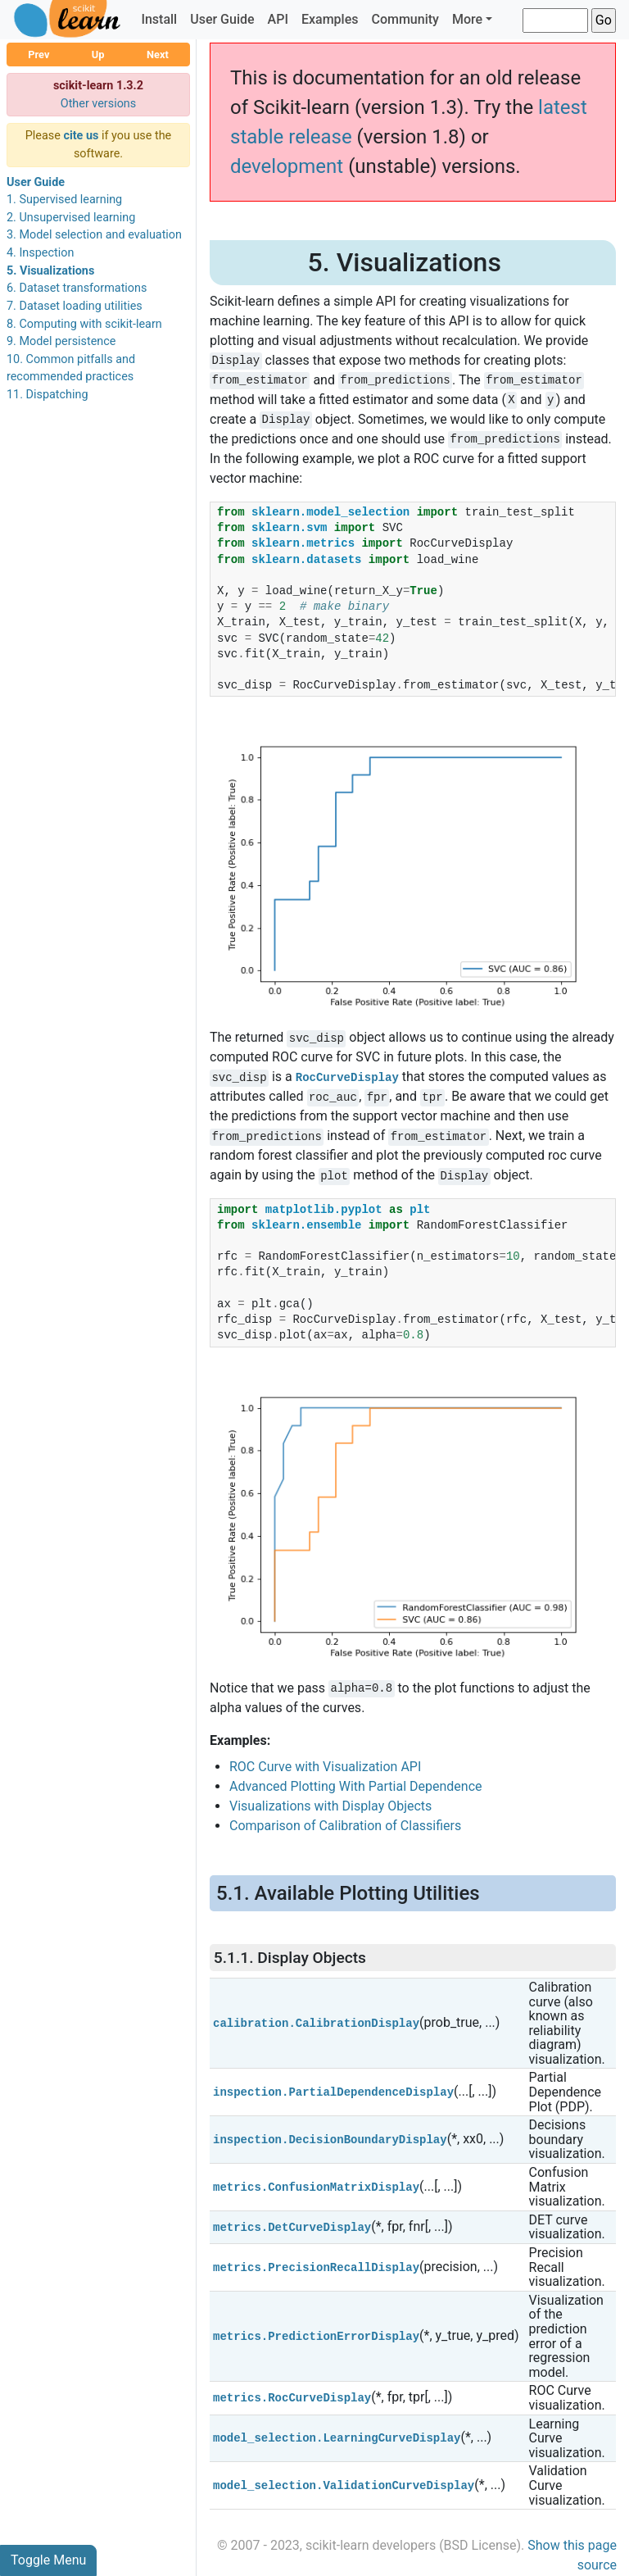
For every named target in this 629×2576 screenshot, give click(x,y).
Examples (330, 19)
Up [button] (98, 54)
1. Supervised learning (64, 200)
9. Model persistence (61, 341)
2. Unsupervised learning (71, 218)
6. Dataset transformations (77, 288)
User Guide (222, 19)
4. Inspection (40, 253)
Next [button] (158, 54)
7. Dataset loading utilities (75, 306)
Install (159, 19)
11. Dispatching (47, 395)
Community (404, 19)
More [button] (467, 19)
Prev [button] (38, 54)
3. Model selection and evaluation (94, 235)
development (286, 166)
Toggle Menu (48, 2560)
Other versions (99, 104)
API (278, 19)
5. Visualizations (50, 271)
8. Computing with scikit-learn (84, 324)
